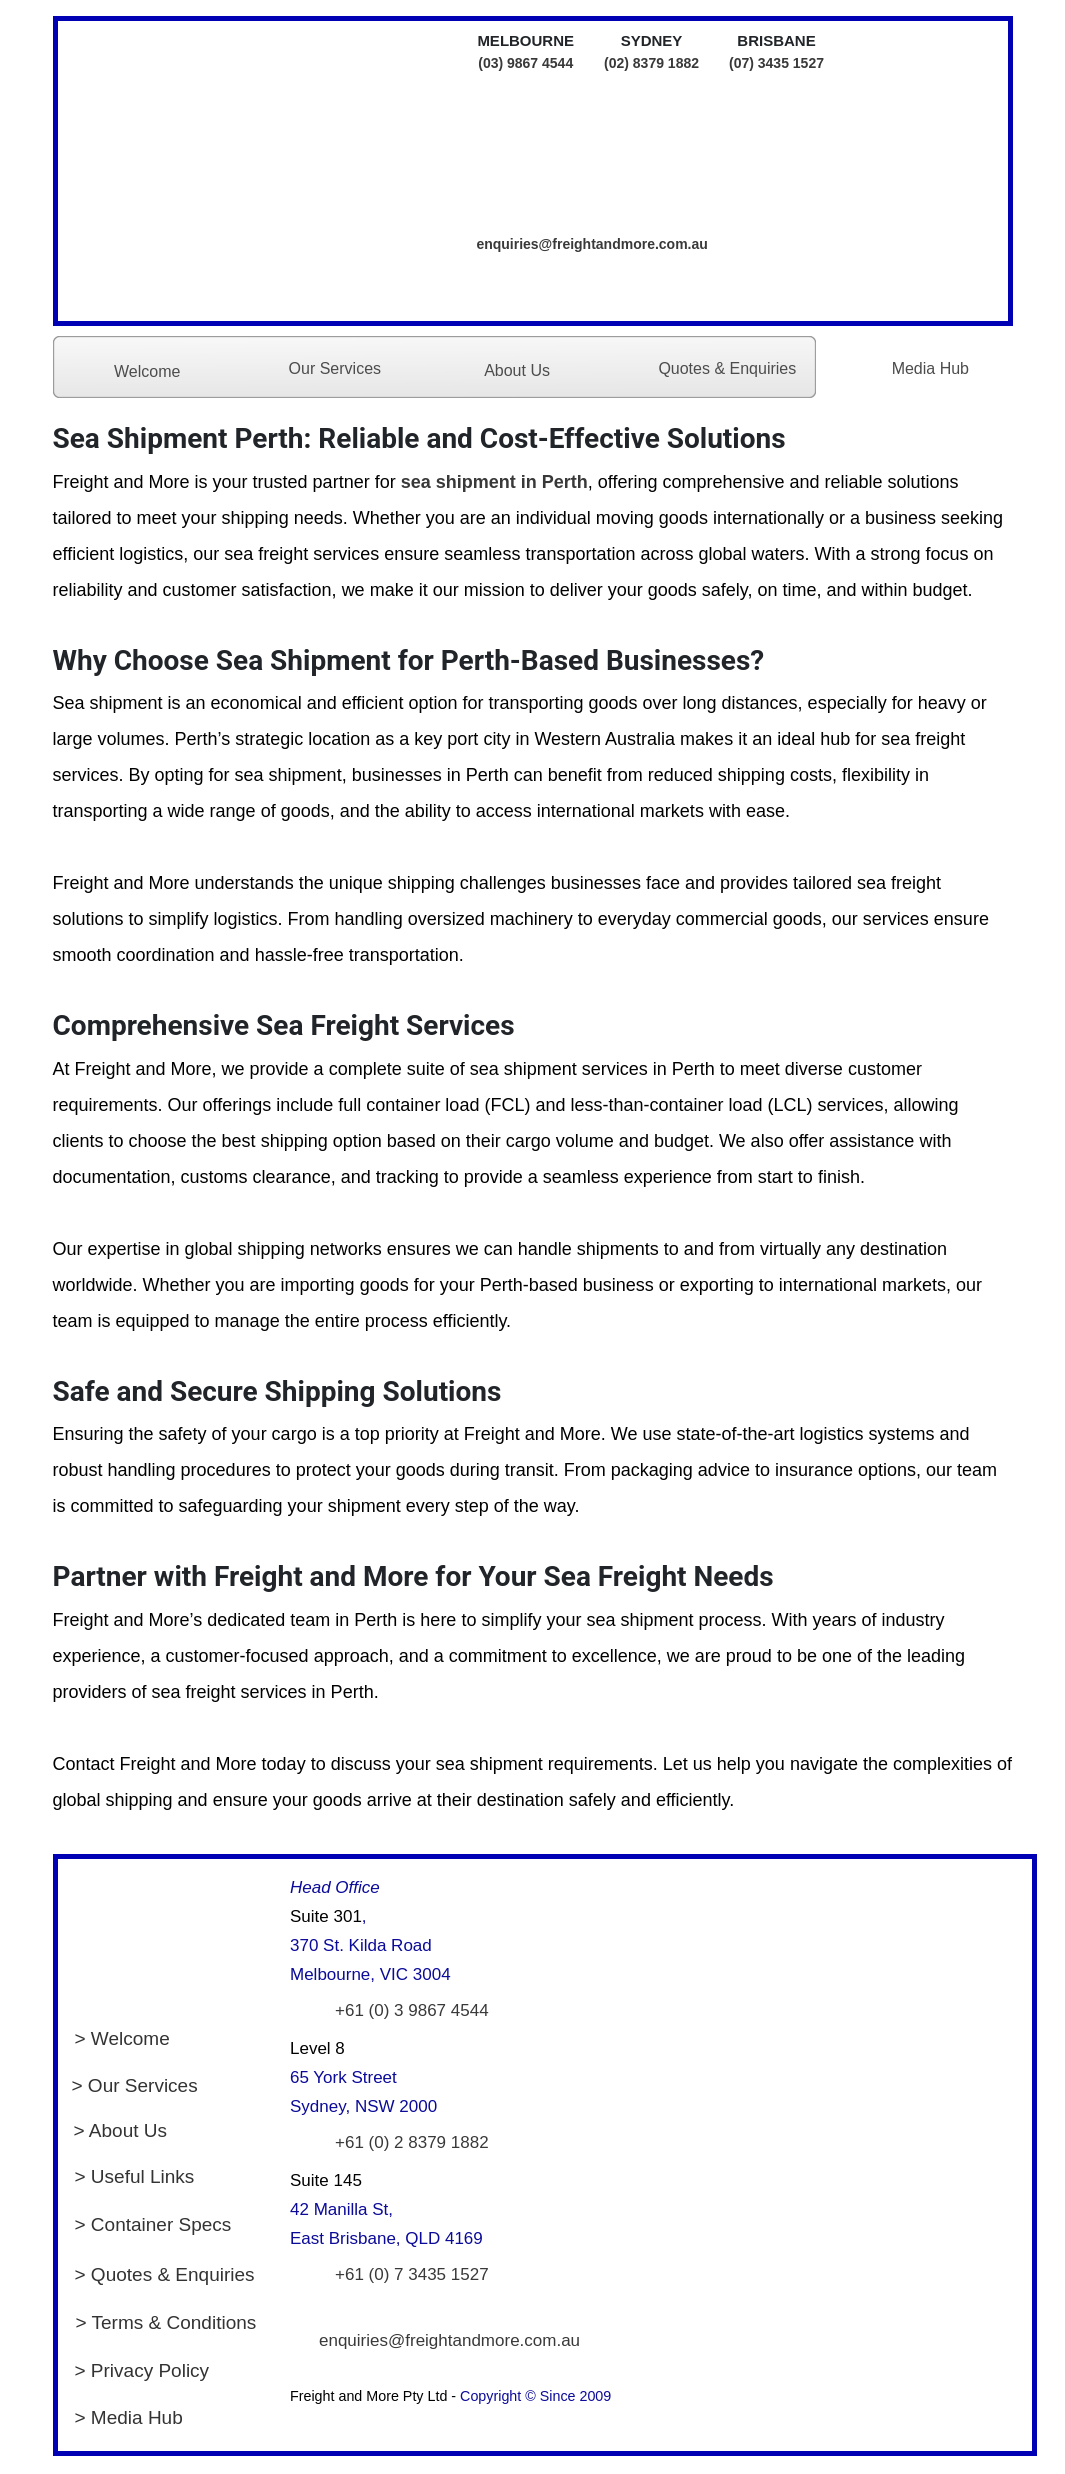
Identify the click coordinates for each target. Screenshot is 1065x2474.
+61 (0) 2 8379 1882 (412, 2142)
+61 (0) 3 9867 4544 (412, 2010)
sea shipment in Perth (494, 482)
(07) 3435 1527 (776, 63)
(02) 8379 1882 (651, 63)
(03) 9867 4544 (525, 63)
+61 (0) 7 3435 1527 (412, 2274)
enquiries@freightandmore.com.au (591, 244)
